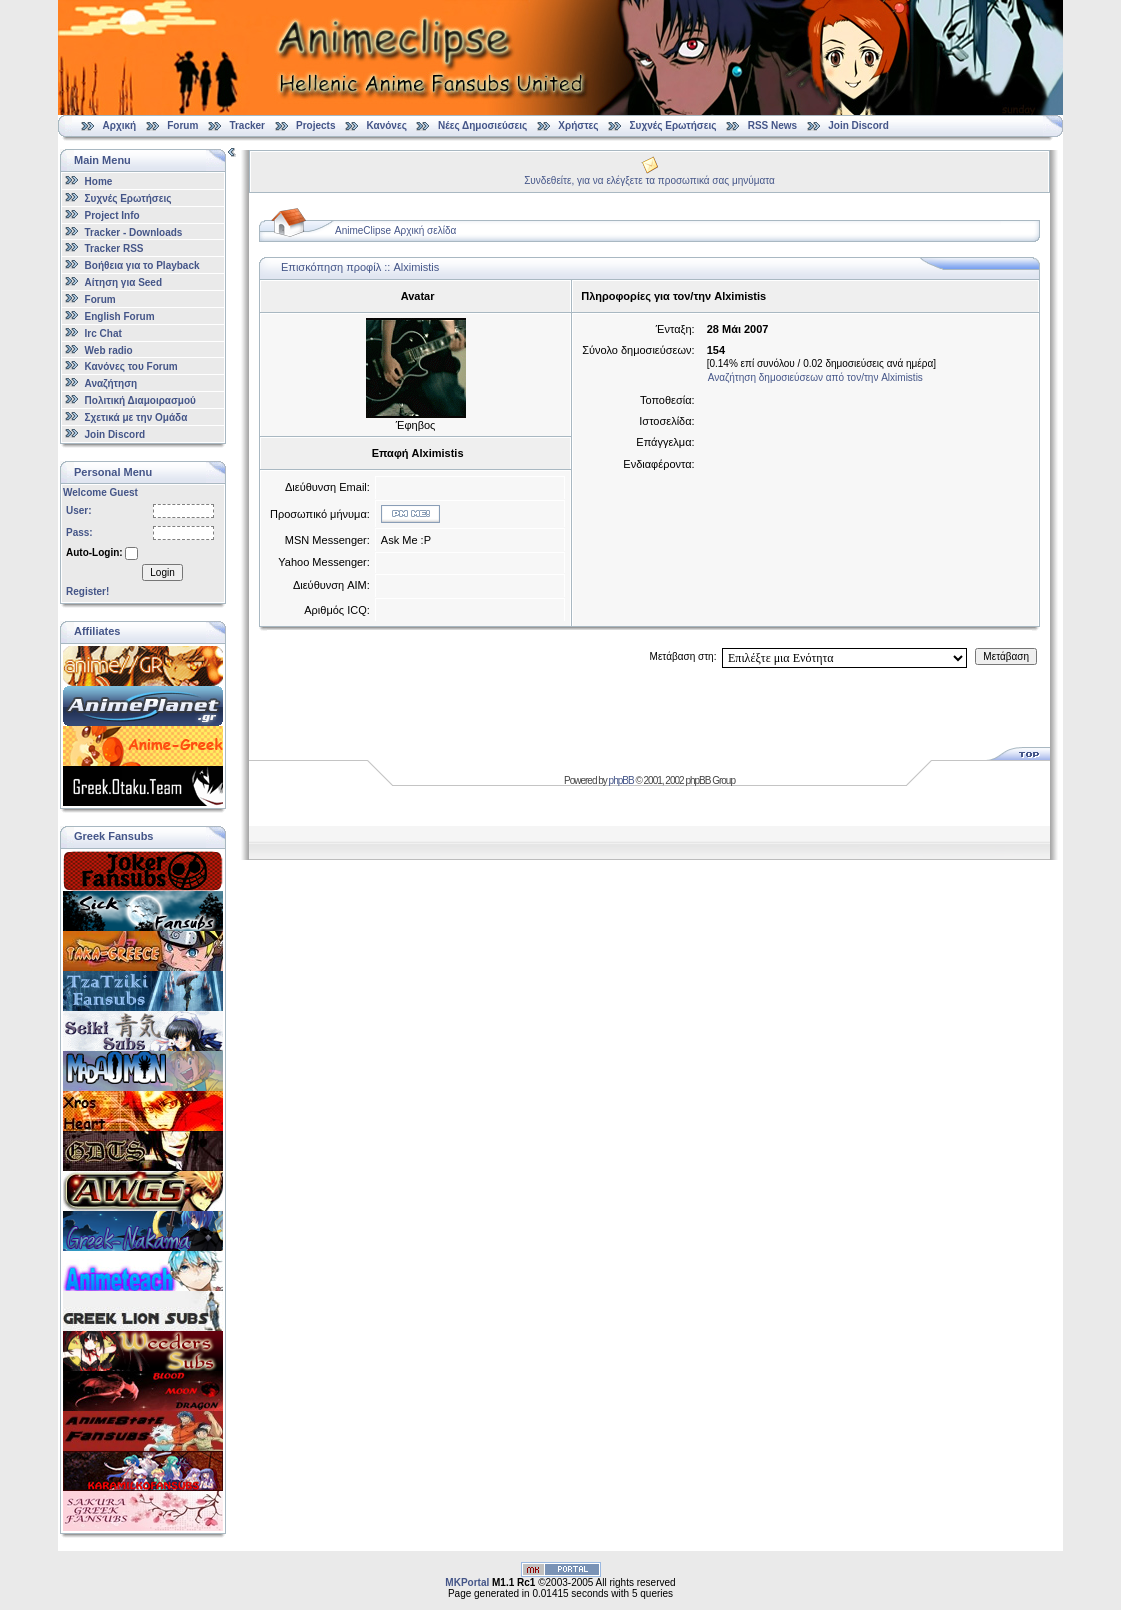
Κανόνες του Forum (131, 366)
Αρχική (120, 125)
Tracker (247, 125)
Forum (182, 125)
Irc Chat (103, 333)
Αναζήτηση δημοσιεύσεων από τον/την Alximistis (815, 377)
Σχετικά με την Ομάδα (136, 417)
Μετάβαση (1006, 656)
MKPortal (467, 1582)
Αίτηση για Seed (123, 282)
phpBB (621, 780)
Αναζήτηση (111, 383)
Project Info (112, 215)
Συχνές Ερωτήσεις (675, 125)
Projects (315, 125)
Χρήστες (578, 125)
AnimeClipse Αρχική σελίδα (395, 230)
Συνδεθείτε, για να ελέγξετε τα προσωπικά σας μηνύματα (649, 180)
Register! (87, 591)
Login (162, 572)
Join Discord (858, 125)
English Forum (120, 316)
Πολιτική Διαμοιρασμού (140, 400)
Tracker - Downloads (134, 231)
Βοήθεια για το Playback (142, 265)
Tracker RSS (114, 248)
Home (99, 181)
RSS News (772, 125)
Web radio (109, 349)
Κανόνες (387, 125)
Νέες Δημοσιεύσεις (482, 125)
